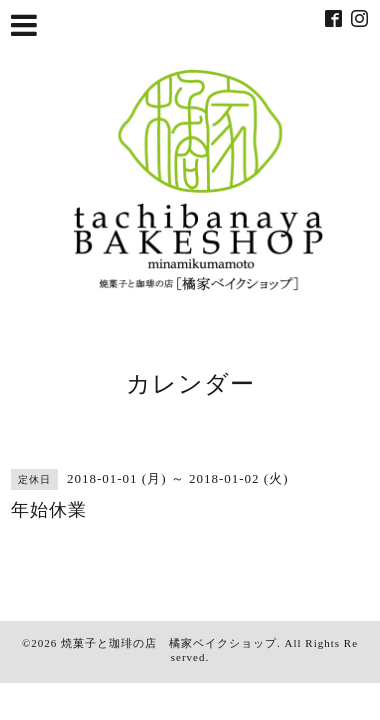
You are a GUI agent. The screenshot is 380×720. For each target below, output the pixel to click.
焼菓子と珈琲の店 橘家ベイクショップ (169, 643)
